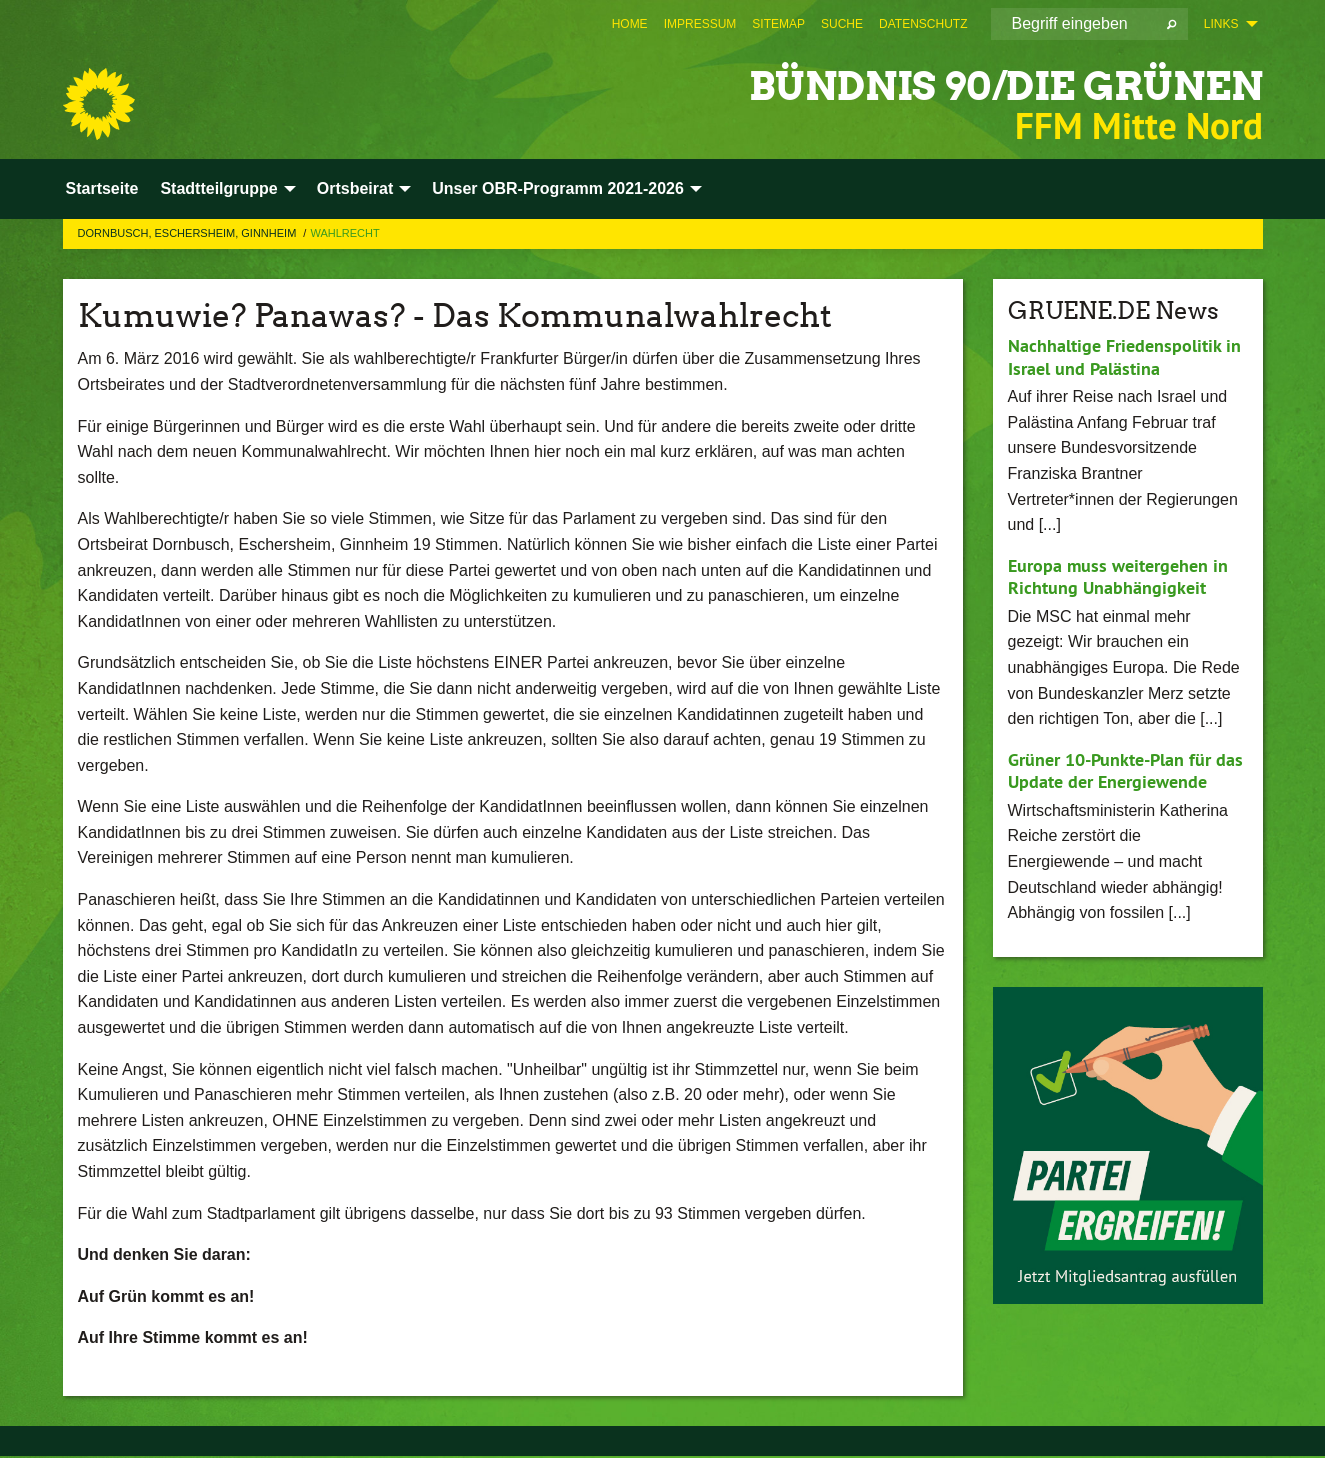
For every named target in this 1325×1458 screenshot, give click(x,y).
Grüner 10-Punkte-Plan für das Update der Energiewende (1125, 771)
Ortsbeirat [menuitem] (355, 188)
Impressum (700, 24)
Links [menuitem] (1221, 24)
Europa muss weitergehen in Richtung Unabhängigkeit (1118, 577)
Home (630, 24)
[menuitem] (630, 24)
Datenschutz (923, 24)
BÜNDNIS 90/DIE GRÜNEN (971, 84)
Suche (842, 24)
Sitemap (778, 24)
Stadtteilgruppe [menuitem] (218, 188)
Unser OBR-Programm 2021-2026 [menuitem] (558, 188)
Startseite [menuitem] (102, 188)
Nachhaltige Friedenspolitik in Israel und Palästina (1124, 357)
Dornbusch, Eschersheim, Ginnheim (189, 233)
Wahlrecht (344, 233)
